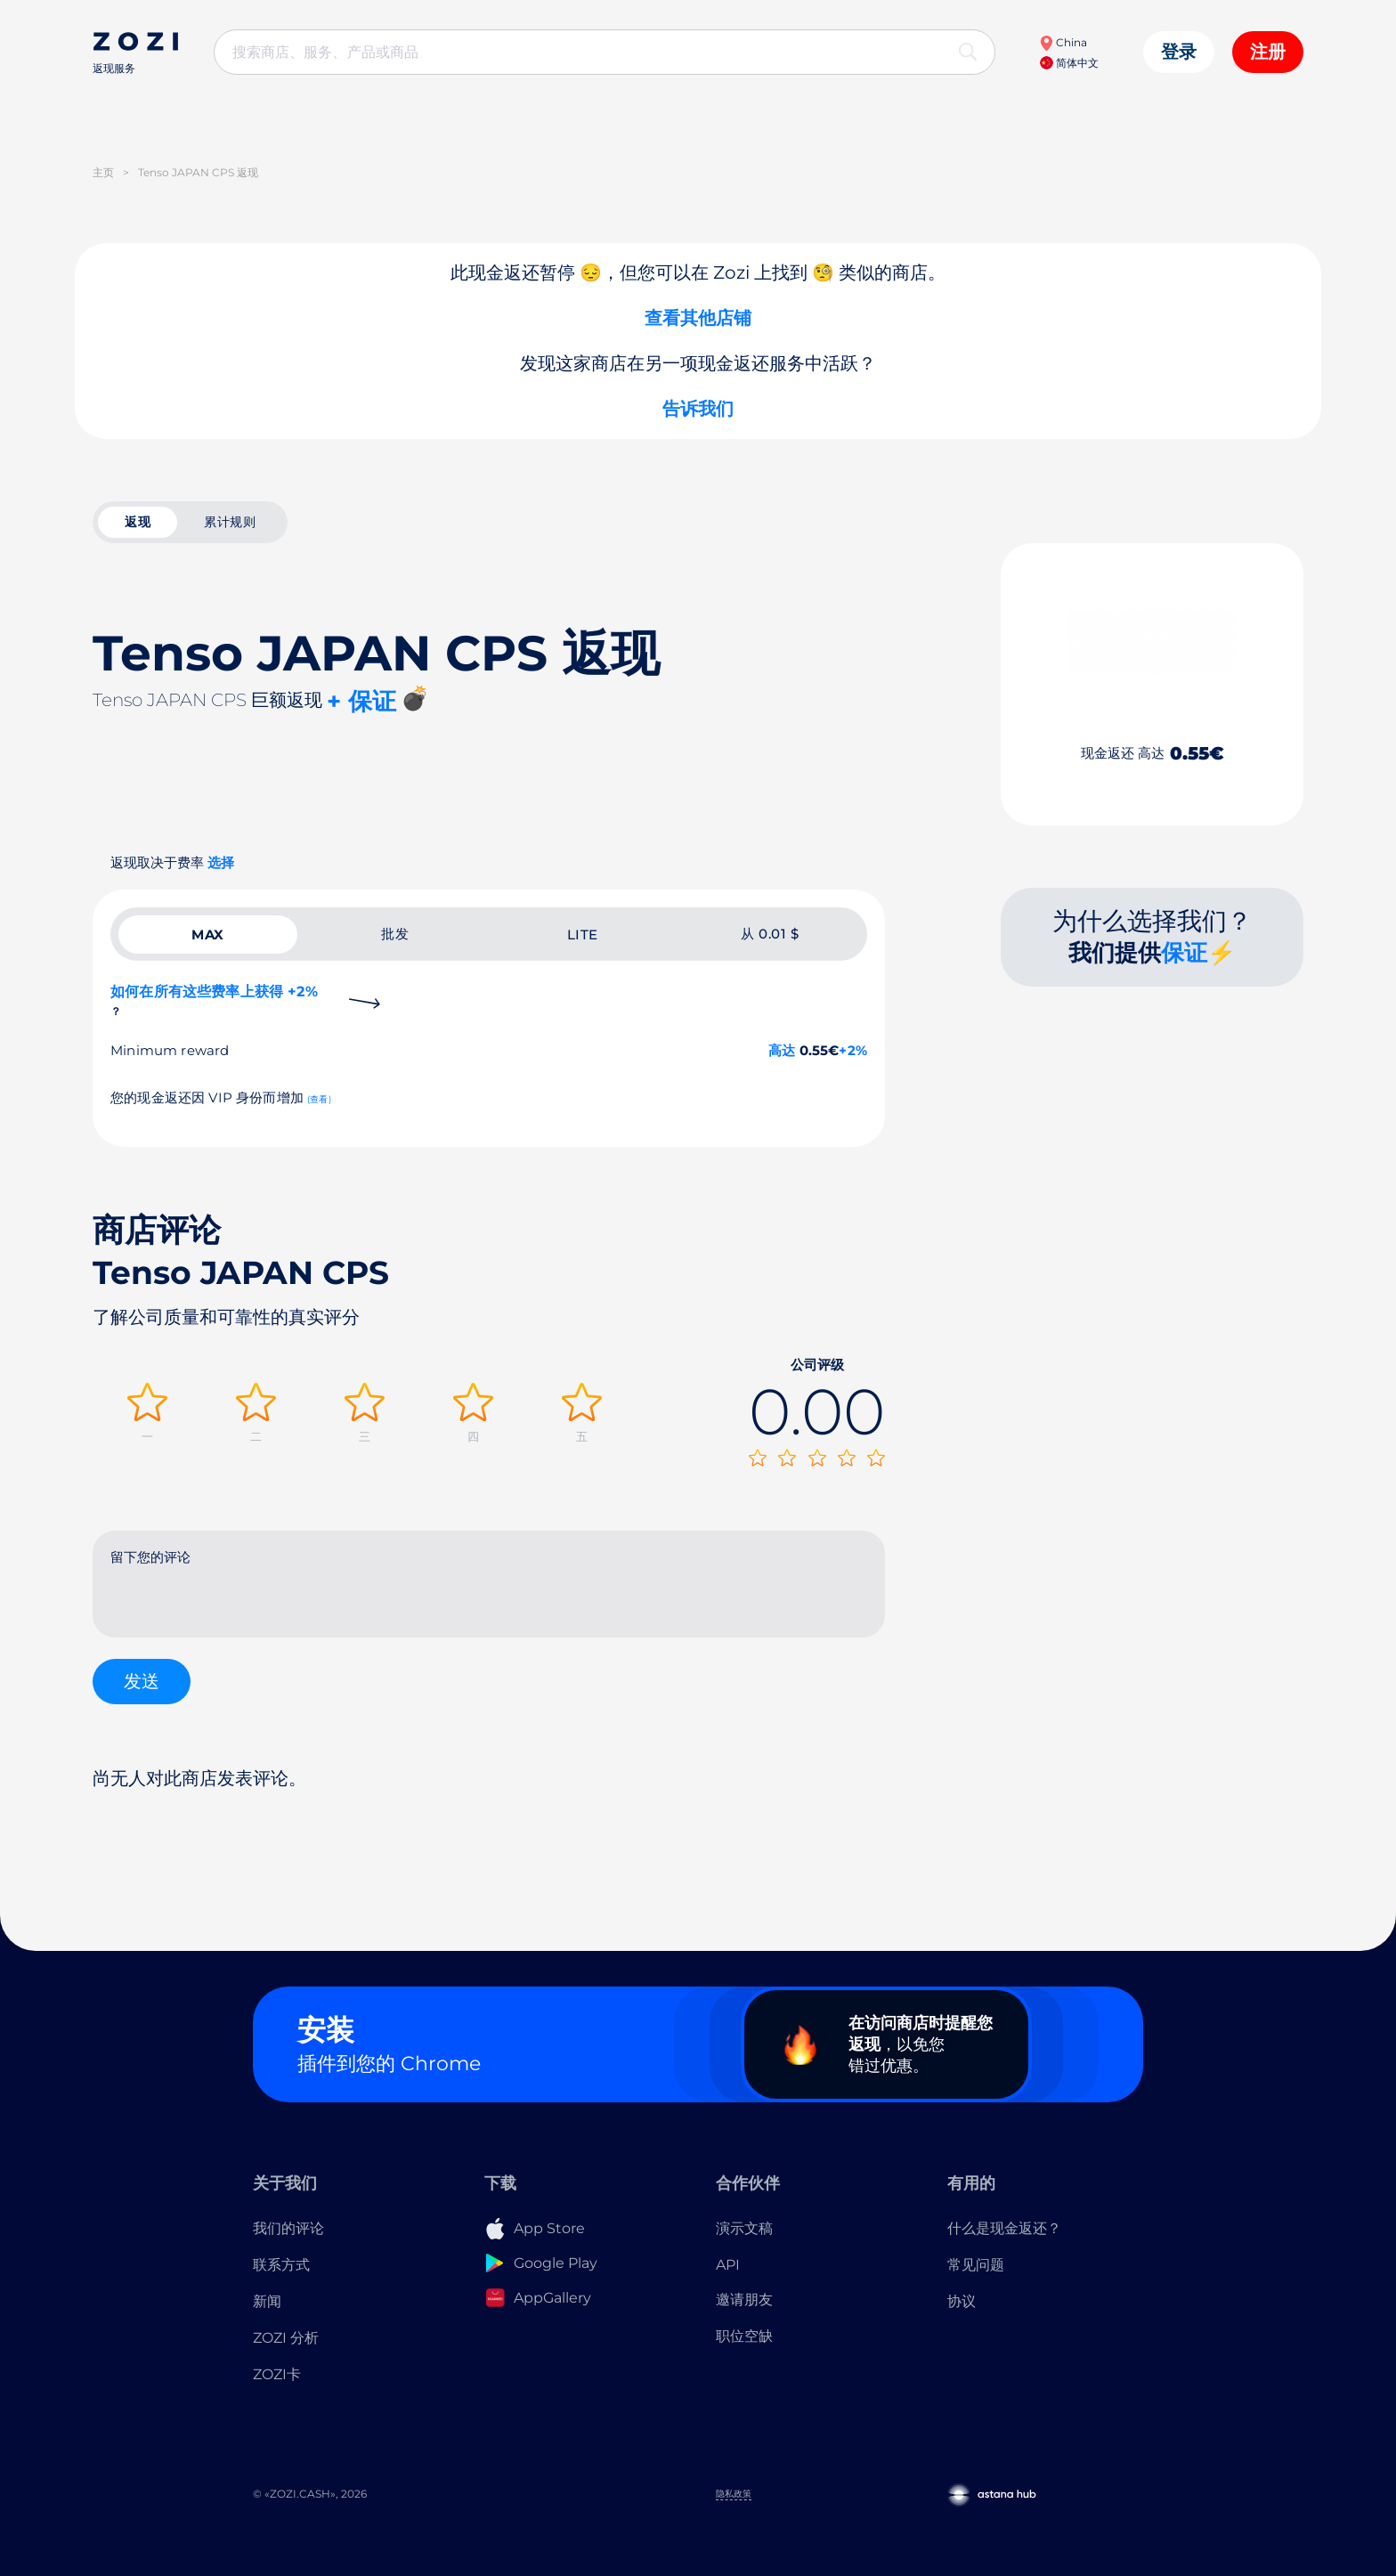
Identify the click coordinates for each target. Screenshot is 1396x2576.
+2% (853, 1050)
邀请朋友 (744, 2299)
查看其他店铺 (698, 318)
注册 (1268, 51)
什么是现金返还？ (1004, 2228)
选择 (220, 862)
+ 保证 (361, 701)
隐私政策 (733, 2493)
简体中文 (1069, 62)
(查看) (319, 1099)
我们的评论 (288, 2228)
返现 (137, 522)
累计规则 (230, 522)
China (1063, 42)
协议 (961, 2301)
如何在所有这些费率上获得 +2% (214, 1000)
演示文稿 (744, 2228)
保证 (1184, 953)
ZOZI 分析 (286, 2337)
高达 (781, 1050)
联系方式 (281, 2264)
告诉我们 (698, 408)
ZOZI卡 (277, 2374)
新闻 (267, 2301)
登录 (1179, 51)
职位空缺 (744, 2336)
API (728, 2264)
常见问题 (975, 2264)
